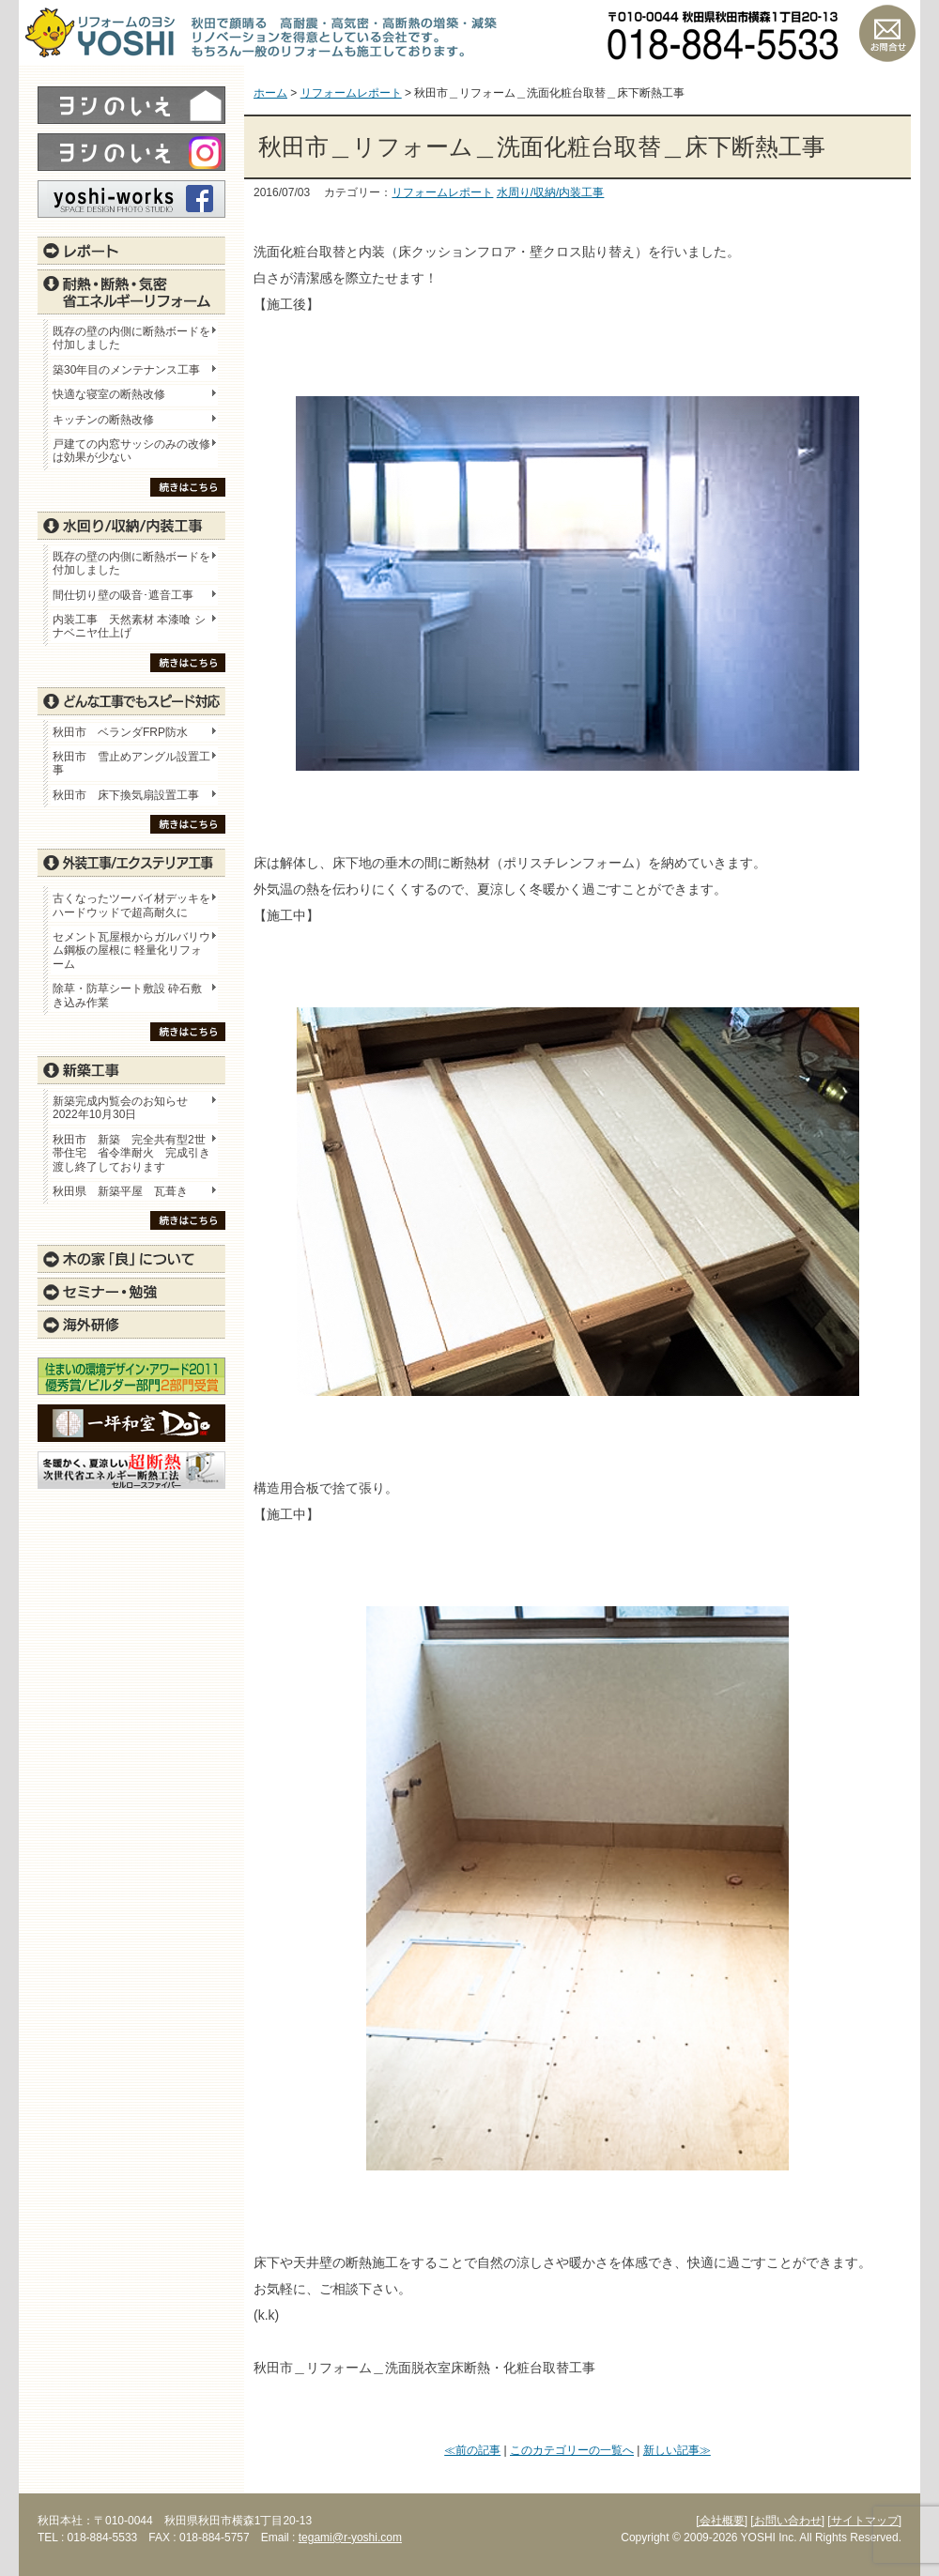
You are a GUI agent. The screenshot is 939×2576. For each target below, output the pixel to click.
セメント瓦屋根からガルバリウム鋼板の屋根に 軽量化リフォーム (131, 950)
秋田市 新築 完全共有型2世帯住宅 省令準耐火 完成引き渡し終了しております (131, 1153)
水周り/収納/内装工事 (551, 192)
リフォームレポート (442, 192)
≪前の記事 (472, 2450)
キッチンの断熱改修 (109, 419)
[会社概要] (721, 2520)
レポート (131, 251)
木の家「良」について (131, 1259)
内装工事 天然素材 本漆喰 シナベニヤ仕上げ (129, 626)
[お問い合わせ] (787, 2520)
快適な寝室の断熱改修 (109, 394)
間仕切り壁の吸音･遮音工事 (123, 595)
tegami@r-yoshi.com (350, 2537)
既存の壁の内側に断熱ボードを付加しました (131, 338)
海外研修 (131, 1325)
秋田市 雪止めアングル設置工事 (131, 763)
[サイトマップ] (864, 2520)
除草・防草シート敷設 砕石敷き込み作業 (127, 995)
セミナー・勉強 (131, 1292)
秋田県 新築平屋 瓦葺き (120, 1191)
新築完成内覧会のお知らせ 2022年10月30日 (120, 1108)
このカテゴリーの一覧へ (572, 2450)
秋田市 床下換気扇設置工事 (126, 795)
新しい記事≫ (677, 2450)
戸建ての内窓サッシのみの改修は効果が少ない (131, 450)
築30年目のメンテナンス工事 (126, 369)
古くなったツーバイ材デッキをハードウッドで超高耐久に (131, 905)
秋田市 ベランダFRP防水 (120, 732)
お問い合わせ (887, 33)
